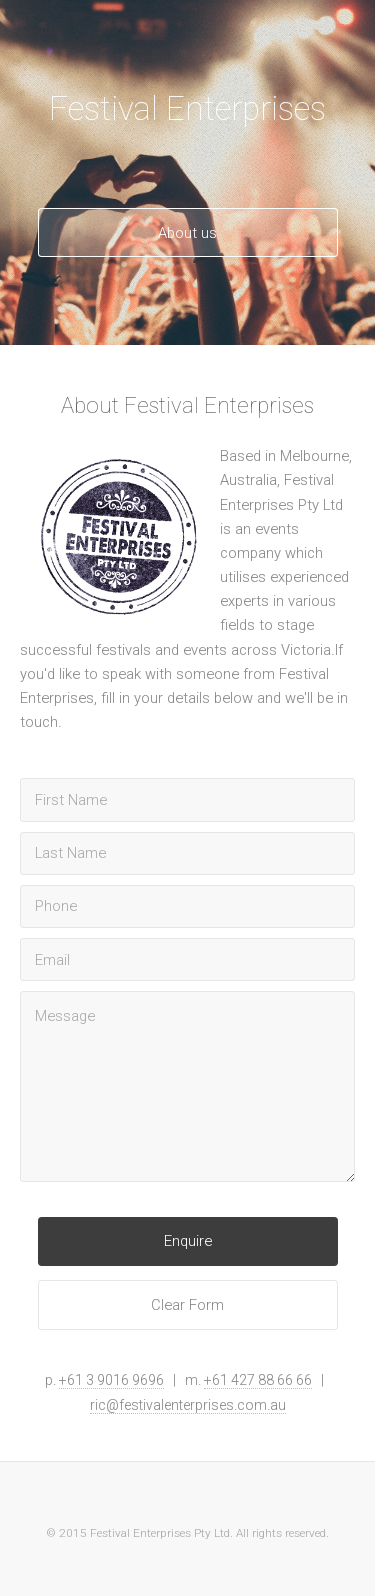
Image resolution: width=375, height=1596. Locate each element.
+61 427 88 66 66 (258, 1380)
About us (187, 233)
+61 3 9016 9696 (111, 1380)
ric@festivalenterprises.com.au (188, 1405)
